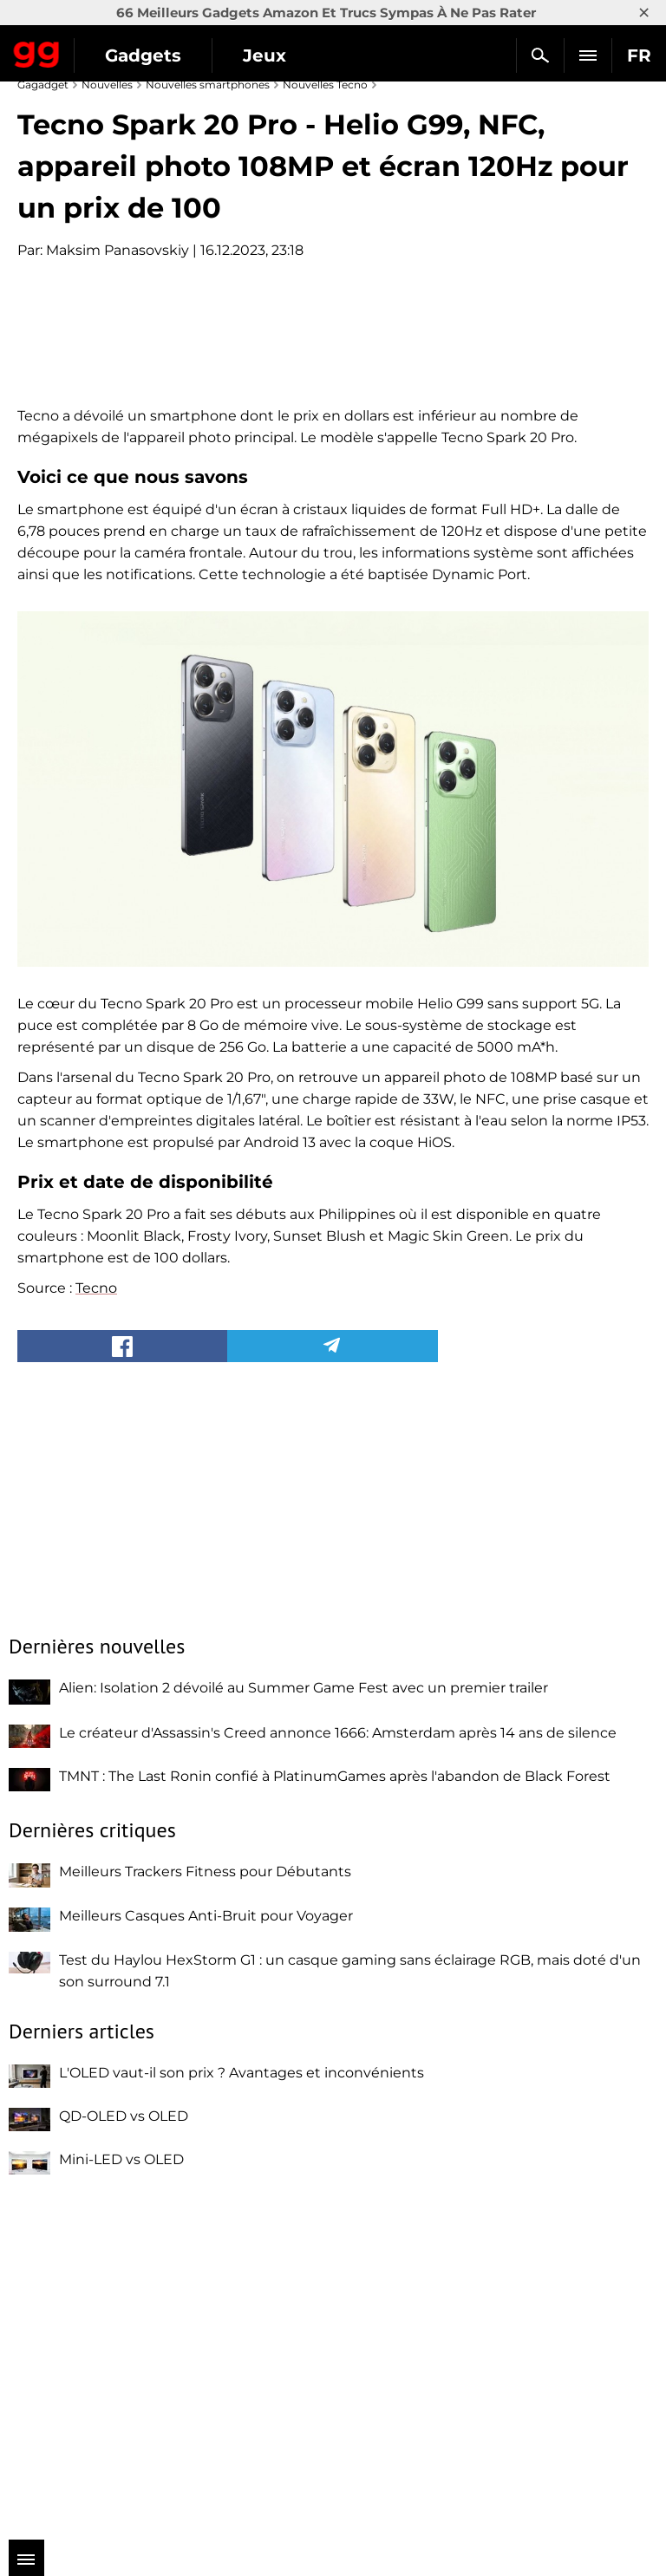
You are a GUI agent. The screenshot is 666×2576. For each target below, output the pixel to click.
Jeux (264, 55)
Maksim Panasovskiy (117, 250)
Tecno (96, 1622)
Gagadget (37, 51)
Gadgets (143, 55)
